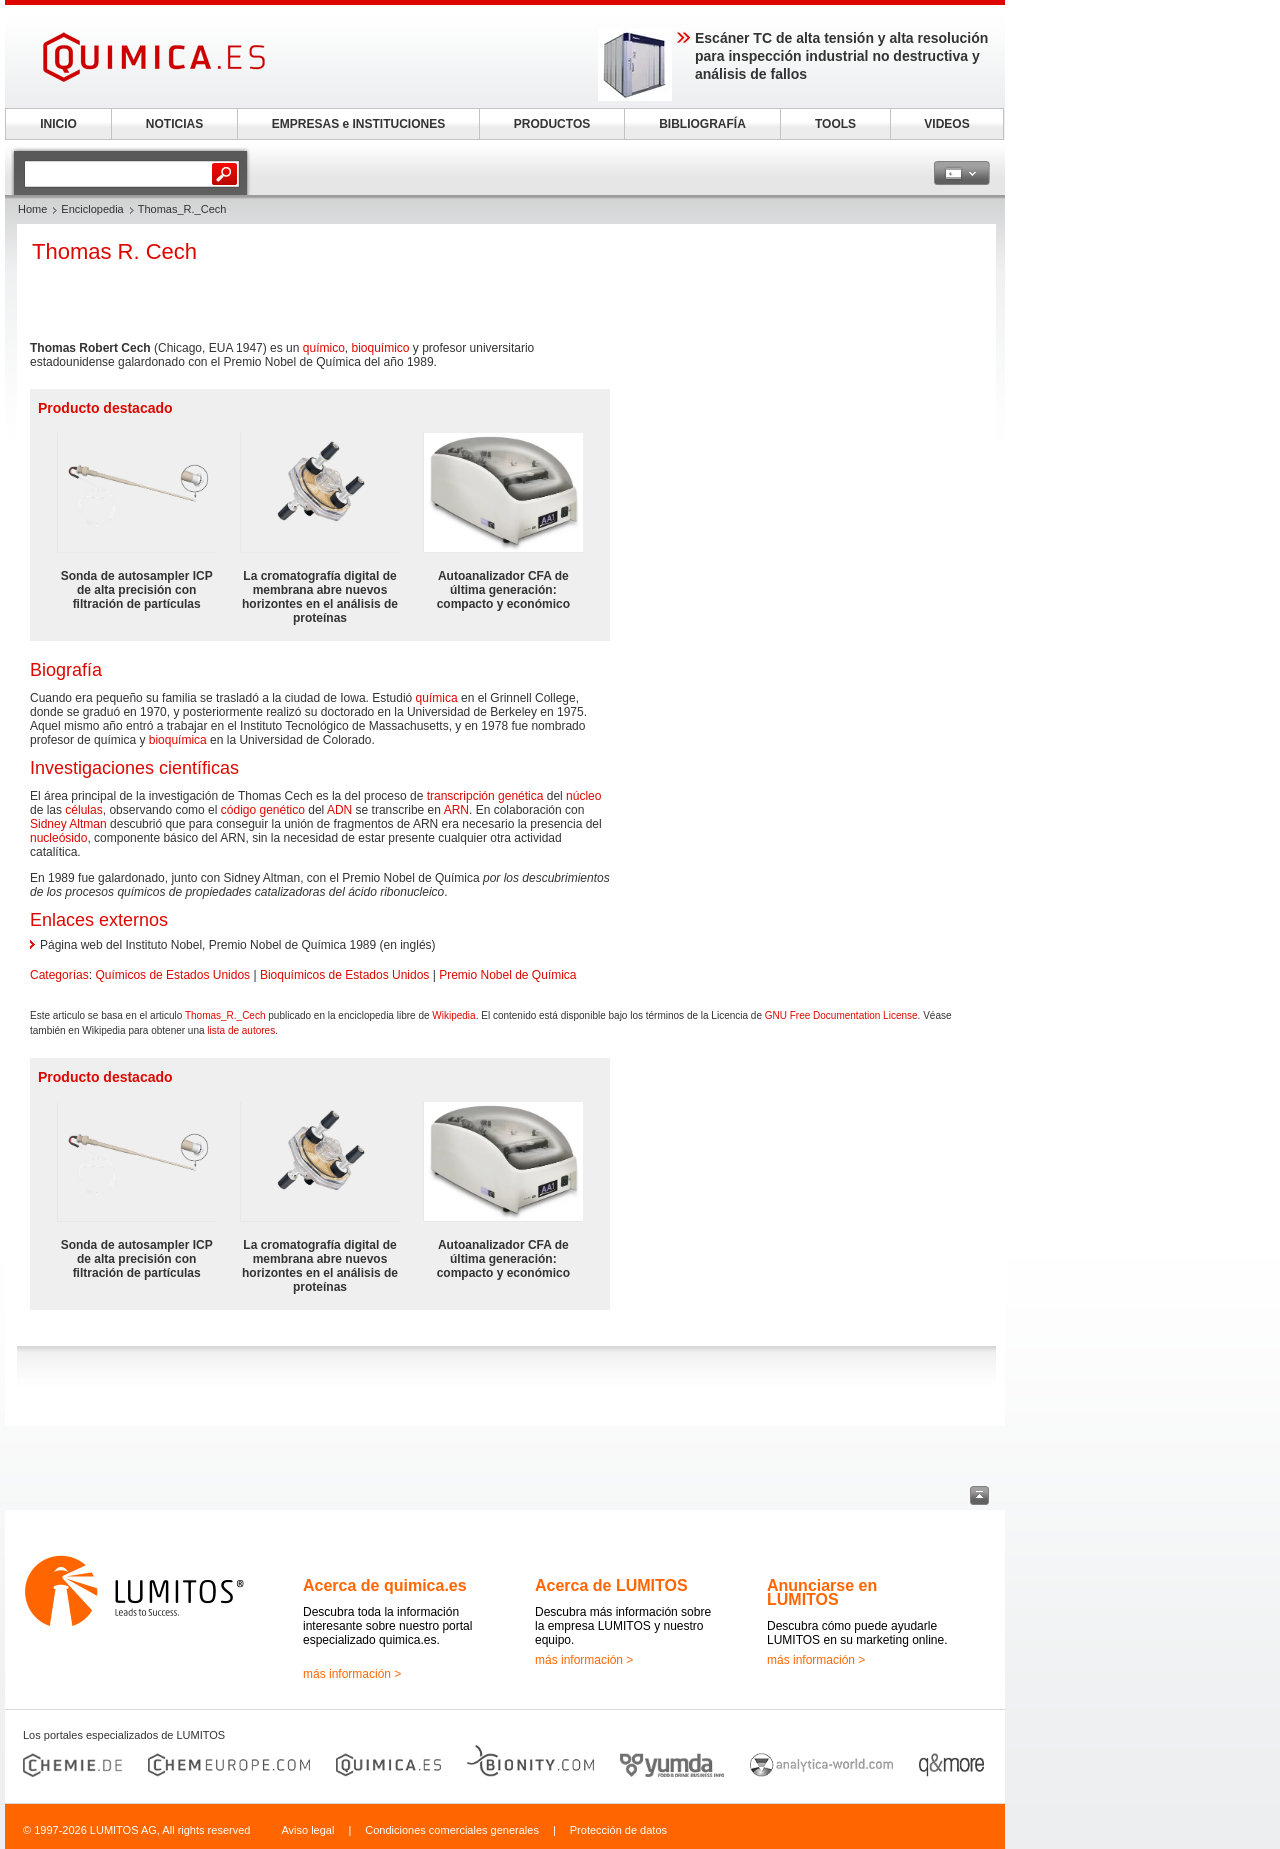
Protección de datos (618, 1830)
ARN (456, 810)
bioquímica (178, 740)
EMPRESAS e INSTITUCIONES (358, 124)
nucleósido (58, 838)
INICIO (58, 124)
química (437, 698)
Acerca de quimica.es (385, 1585)
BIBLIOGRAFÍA (702, 124)
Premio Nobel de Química (507, 975)
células (83, 810)
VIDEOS (946, 124)
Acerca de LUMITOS (611, 1585)
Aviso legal (307, 1830)
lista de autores (241, 1030)
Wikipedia (453, 1015)
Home (32, 209)
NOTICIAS (174, 124)
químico (324, 348)
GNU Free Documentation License (841, 1015)
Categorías (59, 975)
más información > (352, 1674)
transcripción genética (485, 796)
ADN (339, 810)
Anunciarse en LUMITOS (822, 1592)
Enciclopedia (92, 209)
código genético (263, 810)
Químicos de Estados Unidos (172, 975)
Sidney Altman (68, 824)
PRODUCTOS (552, 124)
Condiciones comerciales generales (452, 1830)
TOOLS (835, 124)
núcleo (583, 796)
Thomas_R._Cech (225, 1015)
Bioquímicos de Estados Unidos (344, 975)
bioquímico (380, 348)
